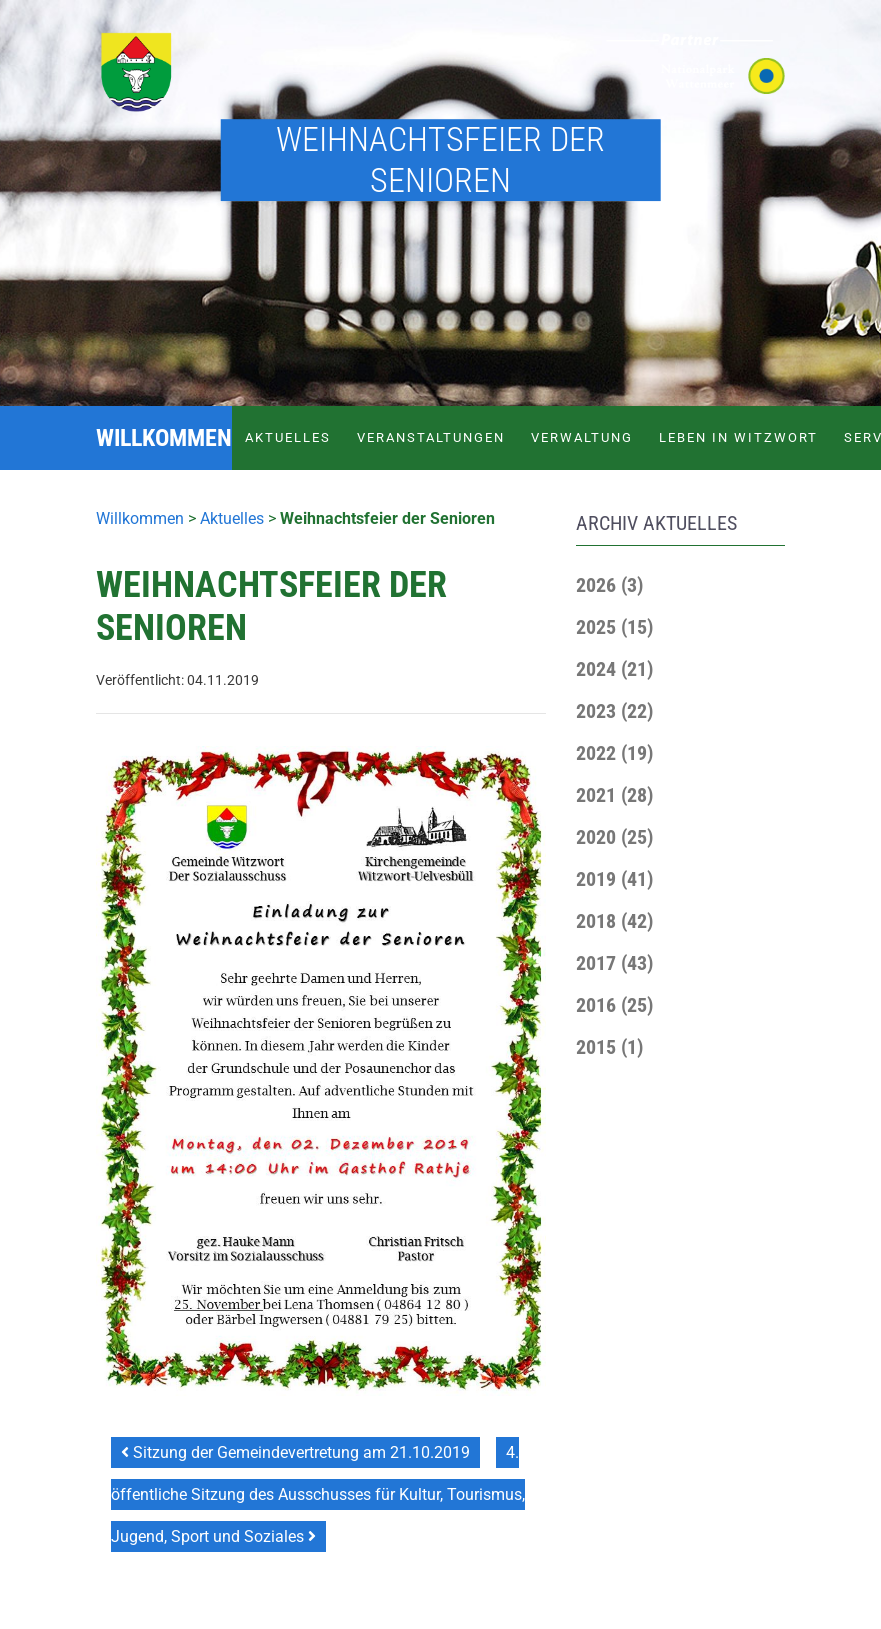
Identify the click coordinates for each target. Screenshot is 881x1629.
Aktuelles (288, 437)
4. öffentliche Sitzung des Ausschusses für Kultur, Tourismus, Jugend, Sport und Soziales (318, 1494)
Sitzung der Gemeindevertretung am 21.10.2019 (295, 1452)
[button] (609, 585)
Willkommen (140, 518)
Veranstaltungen (431, 437)
